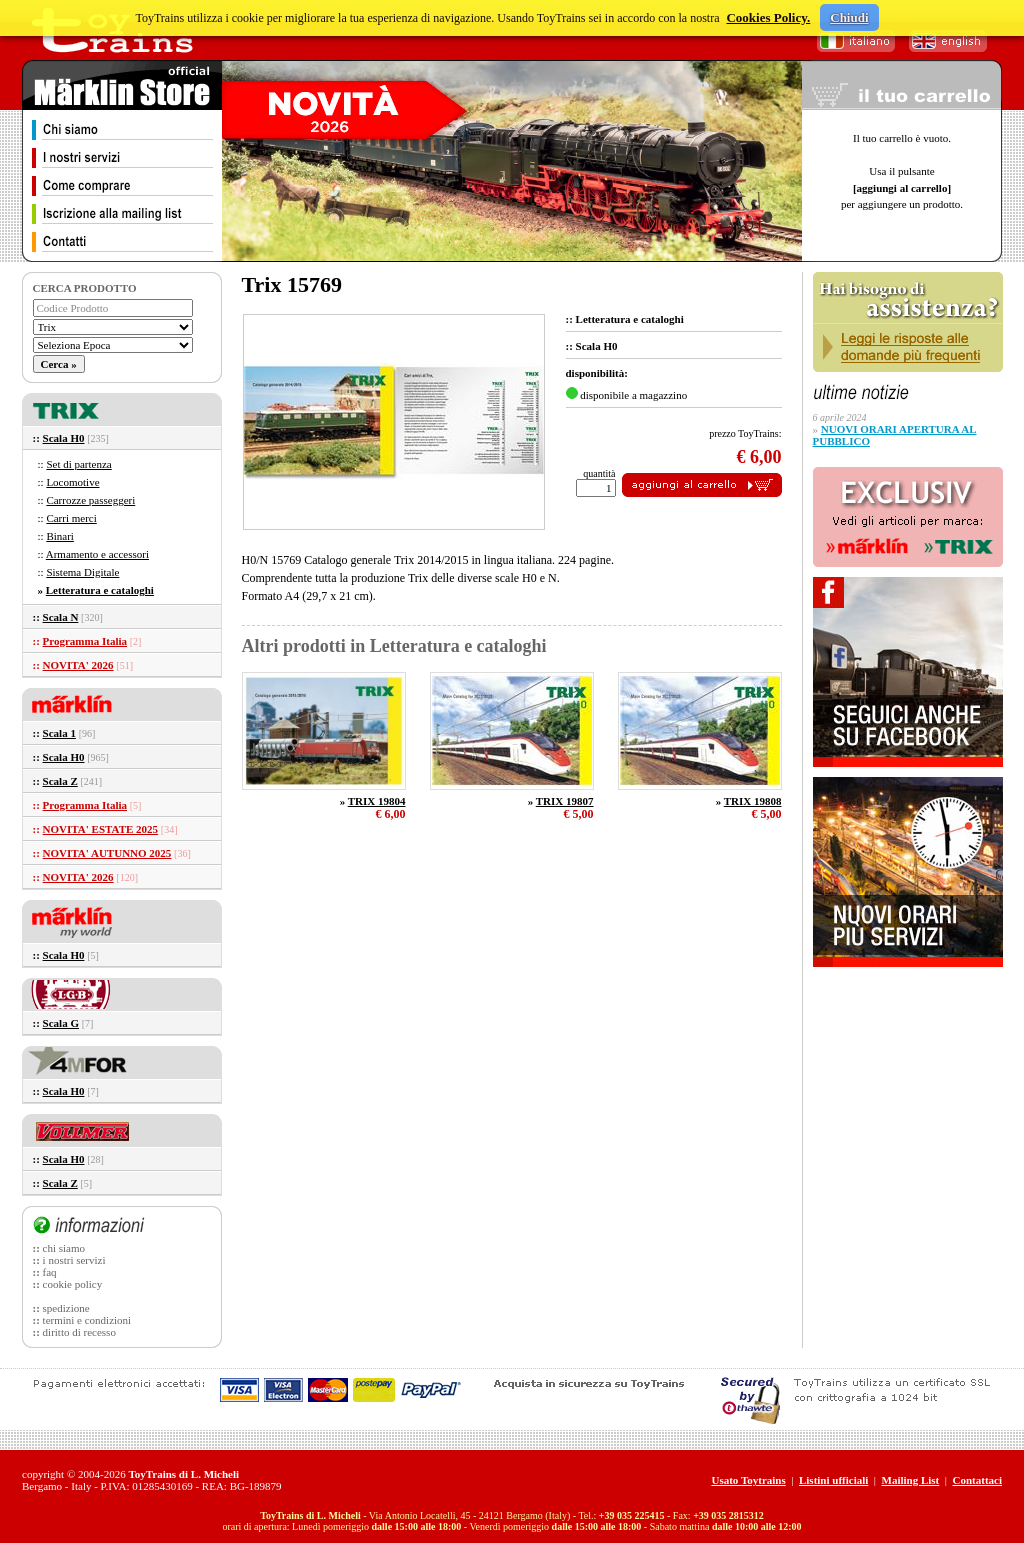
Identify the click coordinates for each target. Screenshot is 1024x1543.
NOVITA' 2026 (78, 665)
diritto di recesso (79, 1332)
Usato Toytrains (748, 1480)
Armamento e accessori (97, 554)
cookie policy (73, 1284)
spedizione (66, 1308)
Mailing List (911, 1480)
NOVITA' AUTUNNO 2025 (107, 853)
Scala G (61, 1023)
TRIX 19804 (377, 801)
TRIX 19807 (565, 801)
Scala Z (60, 781)
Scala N (61, 617)
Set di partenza (78, 464)
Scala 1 (59, 733)
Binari (60, 536)
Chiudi (849, 17)
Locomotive (72, 482)
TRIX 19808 (753, 801)
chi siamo (64, 1248)
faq (50, 1272)
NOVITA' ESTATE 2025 (101, 829)
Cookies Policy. (768, 17)
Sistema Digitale (82, 572)
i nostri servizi (74, 1260)
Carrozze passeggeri (90, 500)
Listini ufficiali (833, 1480)
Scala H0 (64, 438)
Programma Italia (85, 641)
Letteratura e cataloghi (100, 590)
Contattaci (978, 1480)
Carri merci (71, 518)
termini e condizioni (87, 1320)
